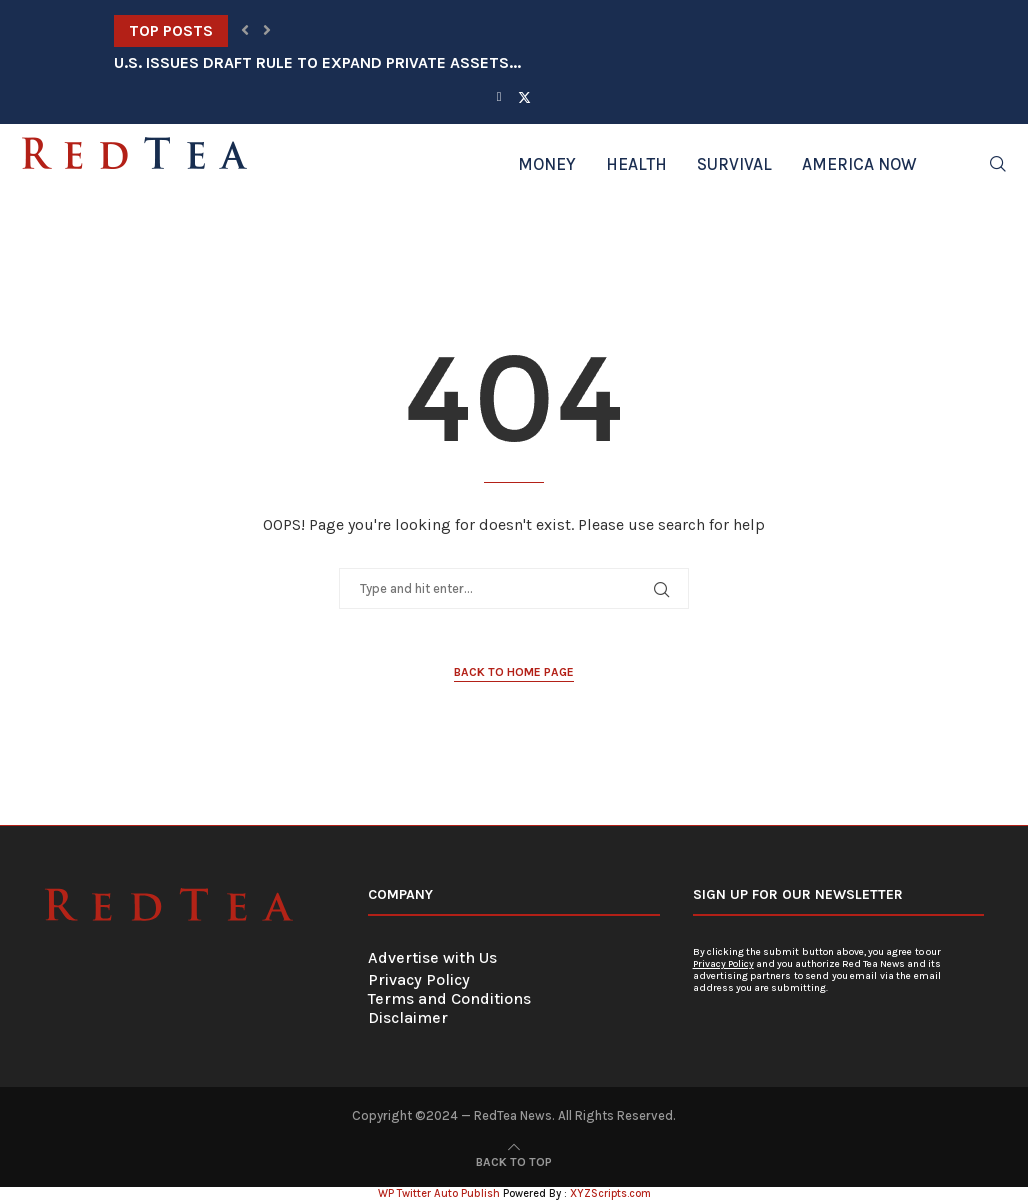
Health (636, 164)
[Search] (998, 164)
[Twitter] (524, 97)
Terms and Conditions (449, 998)
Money (547, 164)
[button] (245, 31)
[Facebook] (499, 96)
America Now (859, 164)
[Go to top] (514, 1160)
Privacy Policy (419, 979)
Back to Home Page (514, 672)
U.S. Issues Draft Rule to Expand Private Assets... (317, 62)
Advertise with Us (432, 957)
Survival (734, 164)
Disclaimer (408, 1017)
